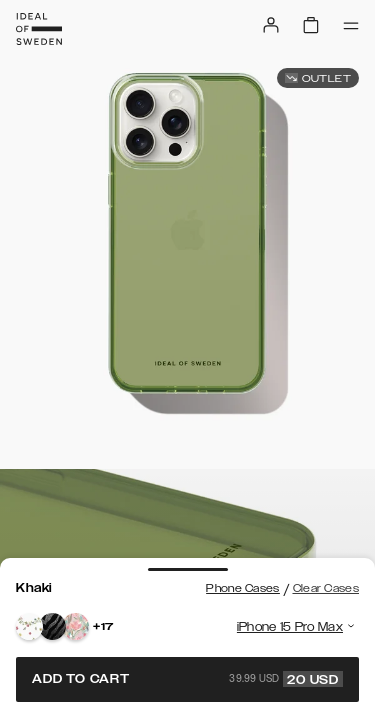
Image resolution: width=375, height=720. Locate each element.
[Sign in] (271, 25)
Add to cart (187, 679)
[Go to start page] (39, 29)
